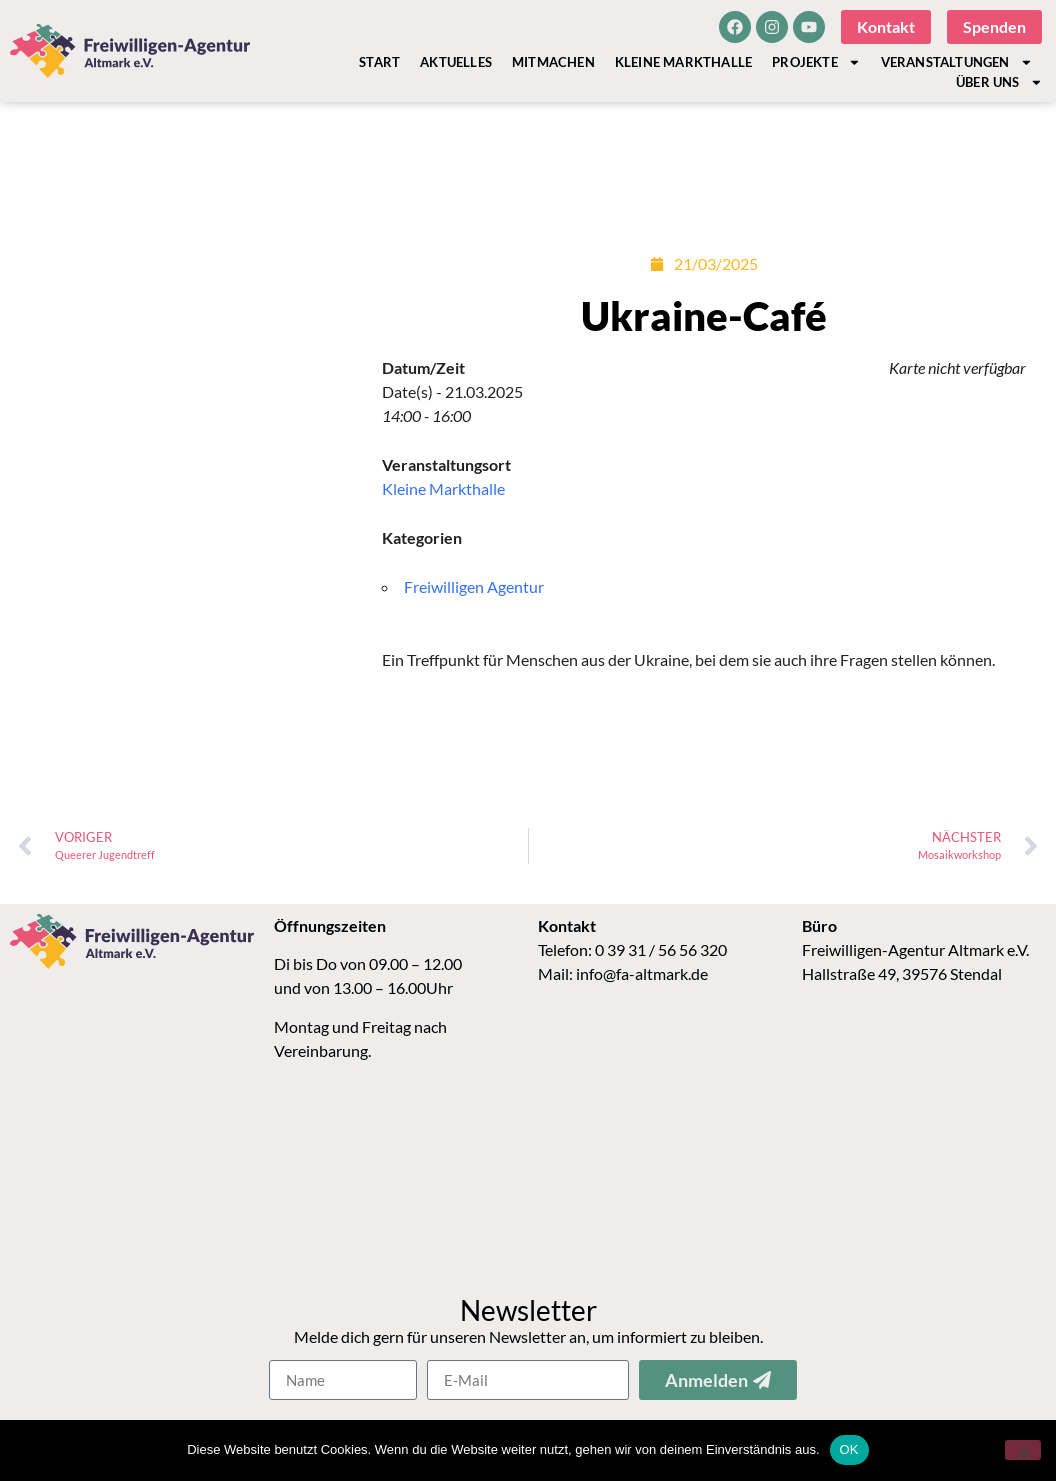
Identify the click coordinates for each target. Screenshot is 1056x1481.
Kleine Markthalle (683, 62)
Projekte (816, 62)
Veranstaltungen (957, 62)
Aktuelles (456, 62)
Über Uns (999, 82)
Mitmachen (553, 62)
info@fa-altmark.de (642, 973)
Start (379, 62)
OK (849, 1449)
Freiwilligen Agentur (474, 586)
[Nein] (1023, 1450)
